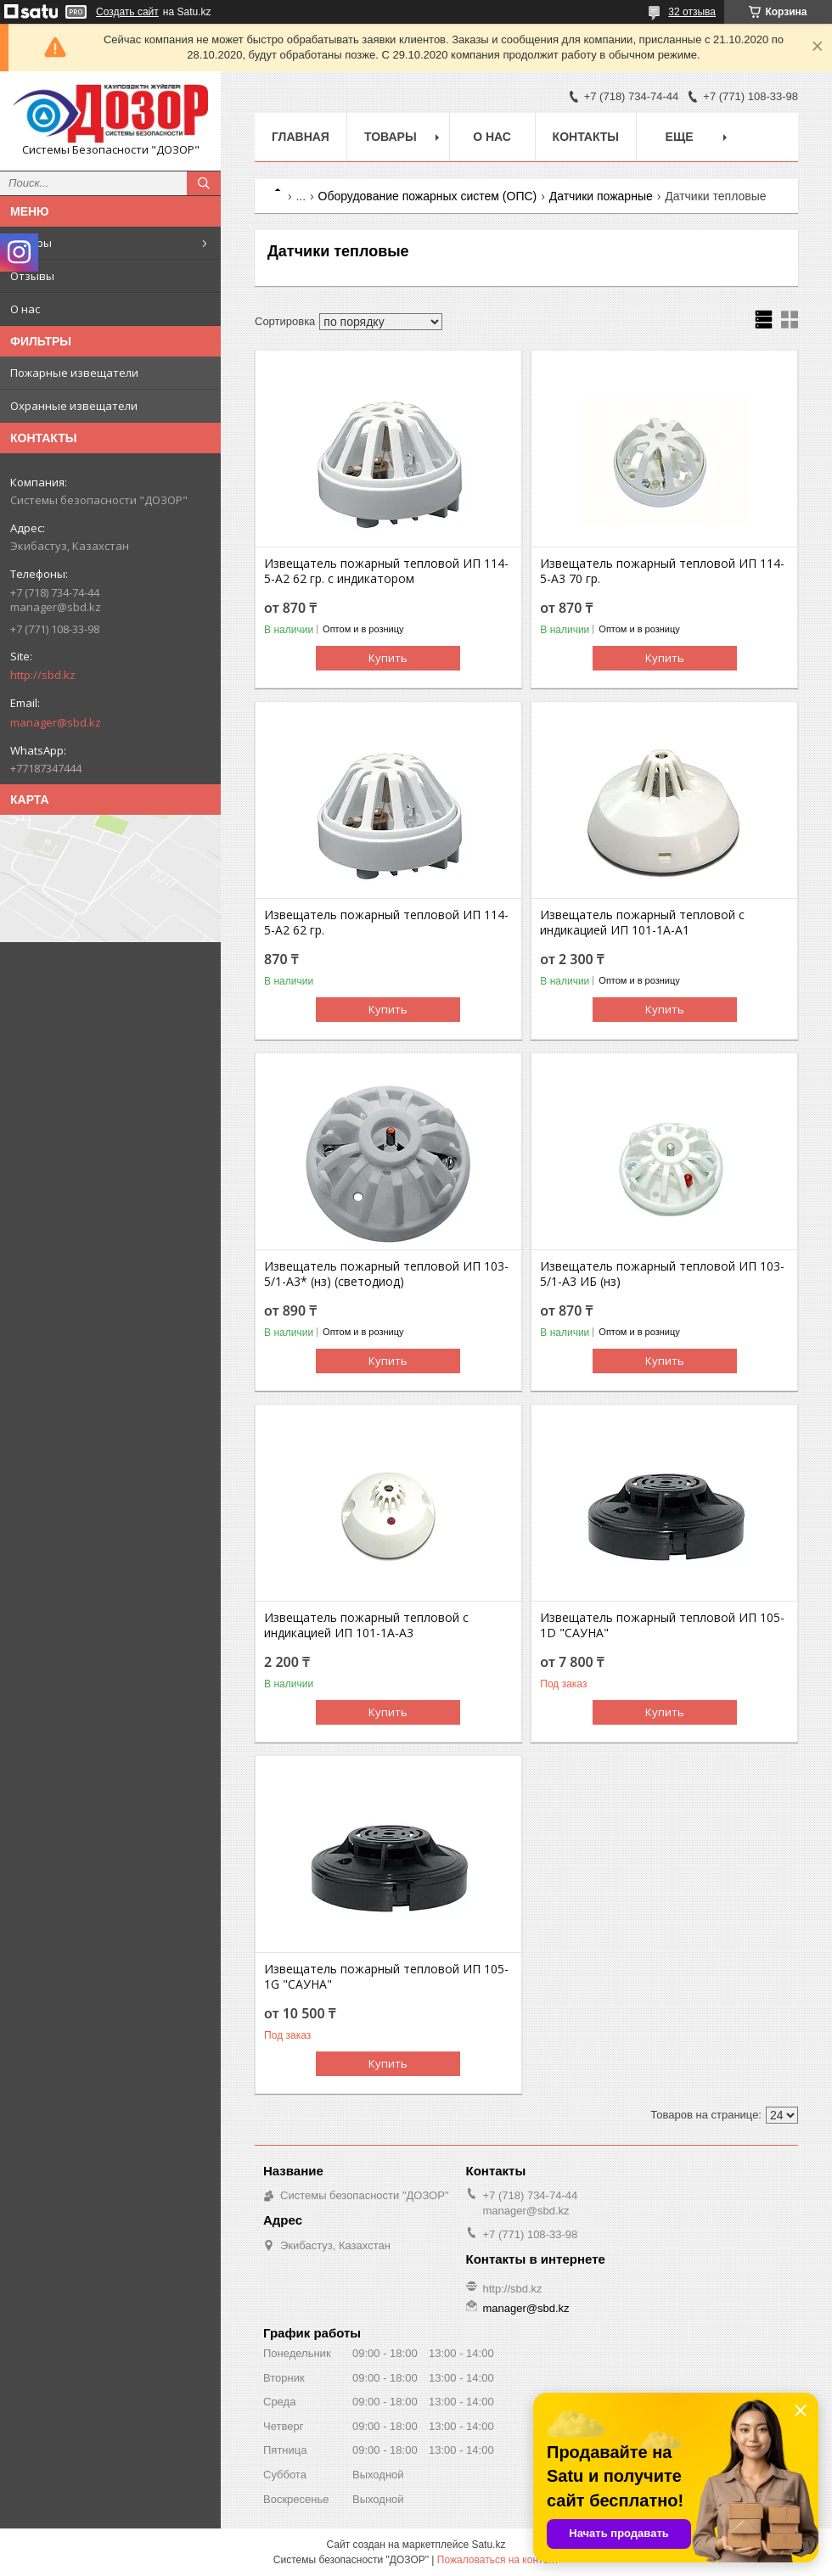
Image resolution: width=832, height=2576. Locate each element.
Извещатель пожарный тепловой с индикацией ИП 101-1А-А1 (642, 922)
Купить (388, 657)
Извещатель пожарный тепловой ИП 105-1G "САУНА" (386, 1976)
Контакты (586, 136)
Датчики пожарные (601, 196)
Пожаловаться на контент (498, 2560)
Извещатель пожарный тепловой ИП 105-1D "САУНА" (662, 1625)
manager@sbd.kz (55, 722)
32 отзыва (692, 12)
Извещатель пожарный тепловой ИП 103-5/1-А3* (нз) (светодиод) (386, 1274)
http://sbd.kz (43, 674)
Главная (300, 136)
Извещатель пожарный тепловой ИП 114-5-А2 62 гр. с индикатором (386, 571)
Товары (31, 242)
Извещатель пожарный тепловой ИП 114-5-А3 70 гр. (662, 571)
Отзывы (32, 275)
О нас (25, 309)
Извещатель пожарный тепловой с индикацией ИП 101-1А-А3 (366, 1625)
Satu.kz (488, 2545)
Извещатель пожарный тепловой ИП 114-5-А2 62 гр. (386, 922)
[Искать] (204, 183)
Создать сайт (127, 12)
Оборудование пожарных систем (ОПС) (427, 196)
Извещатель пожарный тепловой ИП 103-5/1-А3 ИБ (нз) (662, 1274)
